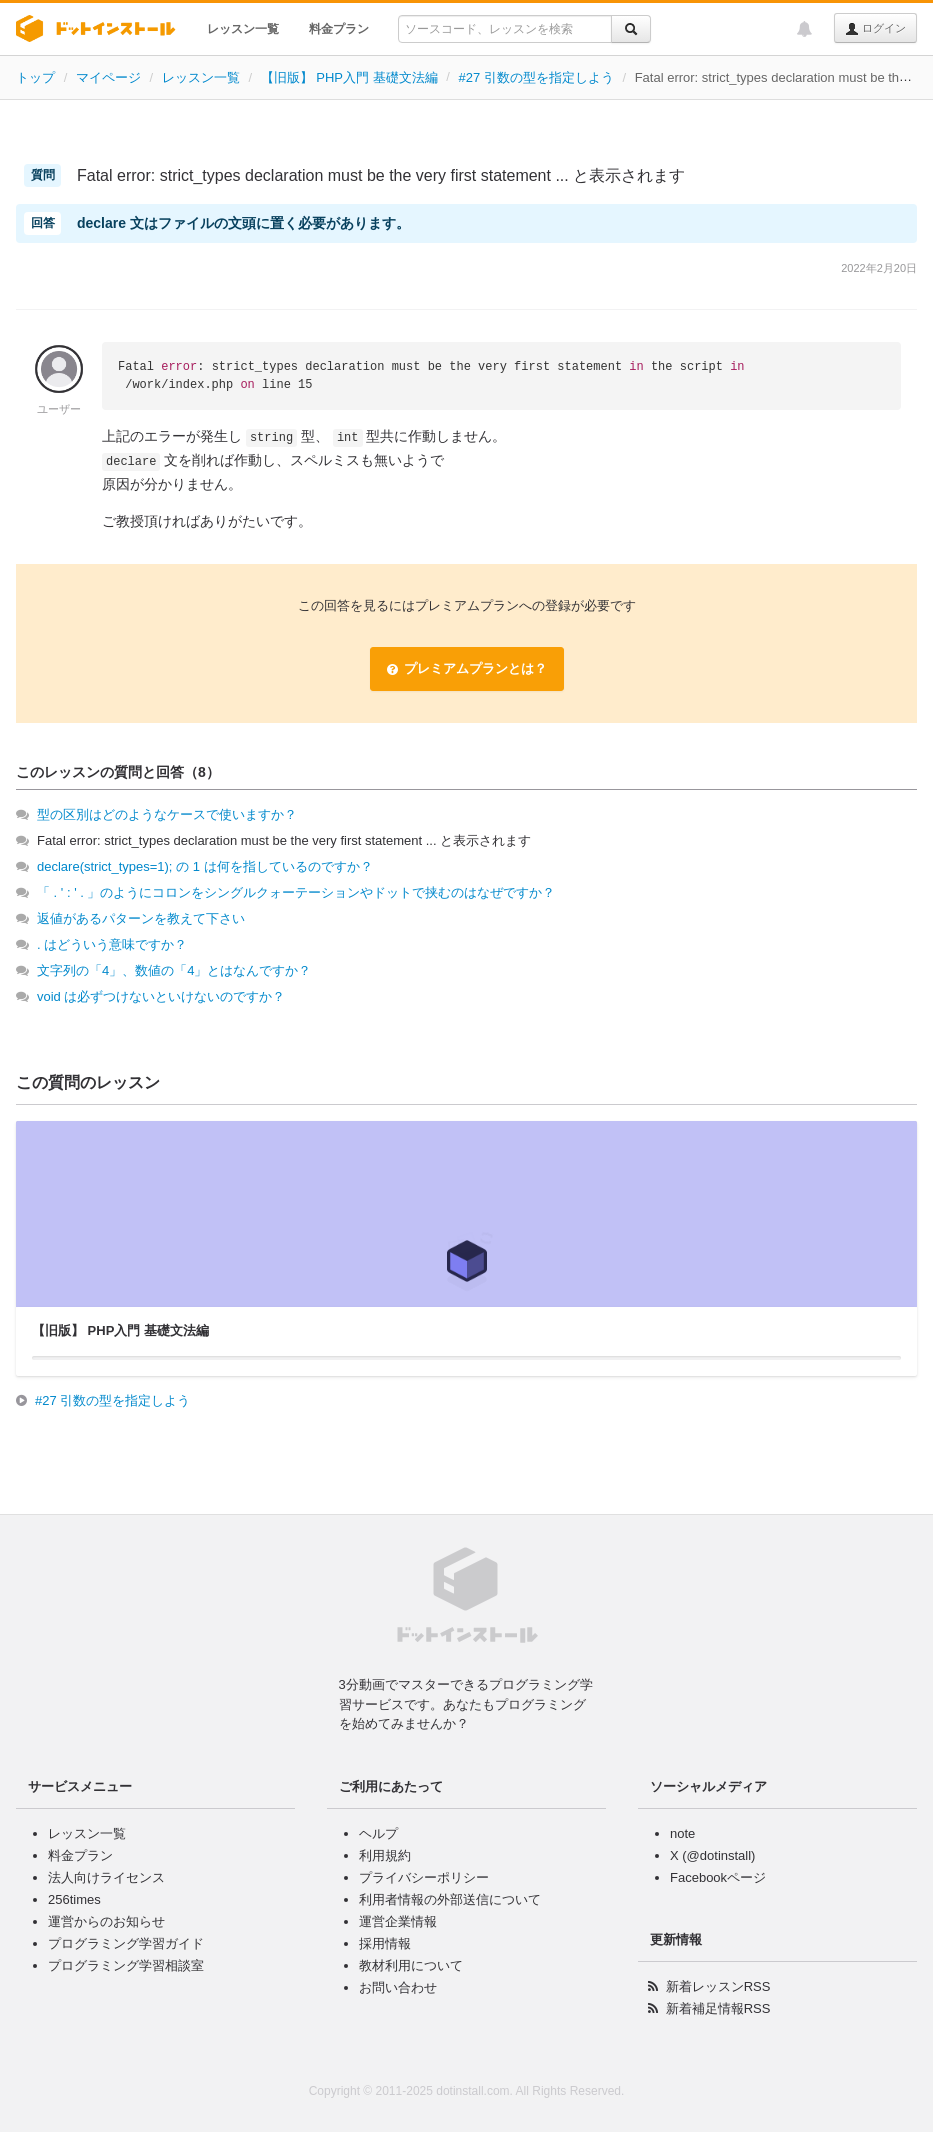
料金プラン (339, 29)
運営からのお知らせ (106, 1921)
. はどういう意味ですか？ (112, 944)
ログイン (875, 29)
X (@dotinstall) (712, 1855)
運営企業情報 (398, 1921)
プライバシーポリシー (424, 1877)
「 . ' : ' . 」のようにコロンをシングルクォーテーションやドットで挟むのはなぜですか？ (296, 892)
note (682, 1833)
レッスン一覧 (243, 29)
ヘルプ (378, 1833)
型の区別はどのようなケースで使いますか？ (167, 814)
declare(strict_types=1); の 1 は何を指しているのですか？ (205, 866)
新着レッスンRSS (718, 1986)
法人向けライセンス (106, 1877)
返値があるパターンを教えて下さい (141, 918)
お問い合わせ (398, 1987)
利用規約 (385, 1855)
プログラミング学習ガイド (126, 1943)
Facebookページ (718, 1877)
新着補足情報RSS (718, 2008)
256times (74, 1899)
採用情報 (385, 1943)
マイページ (108, 77)
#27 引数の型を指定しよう (535, 77)
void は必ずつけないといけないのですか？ (161, 996)
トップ (35, 77)
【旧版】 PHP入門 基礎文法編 (349, 77)
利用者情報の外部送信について (450, 1899)
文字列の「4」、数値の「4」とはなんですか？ (174, 970)
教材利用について (411, 1965)
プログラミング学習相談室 (126, 1965)
